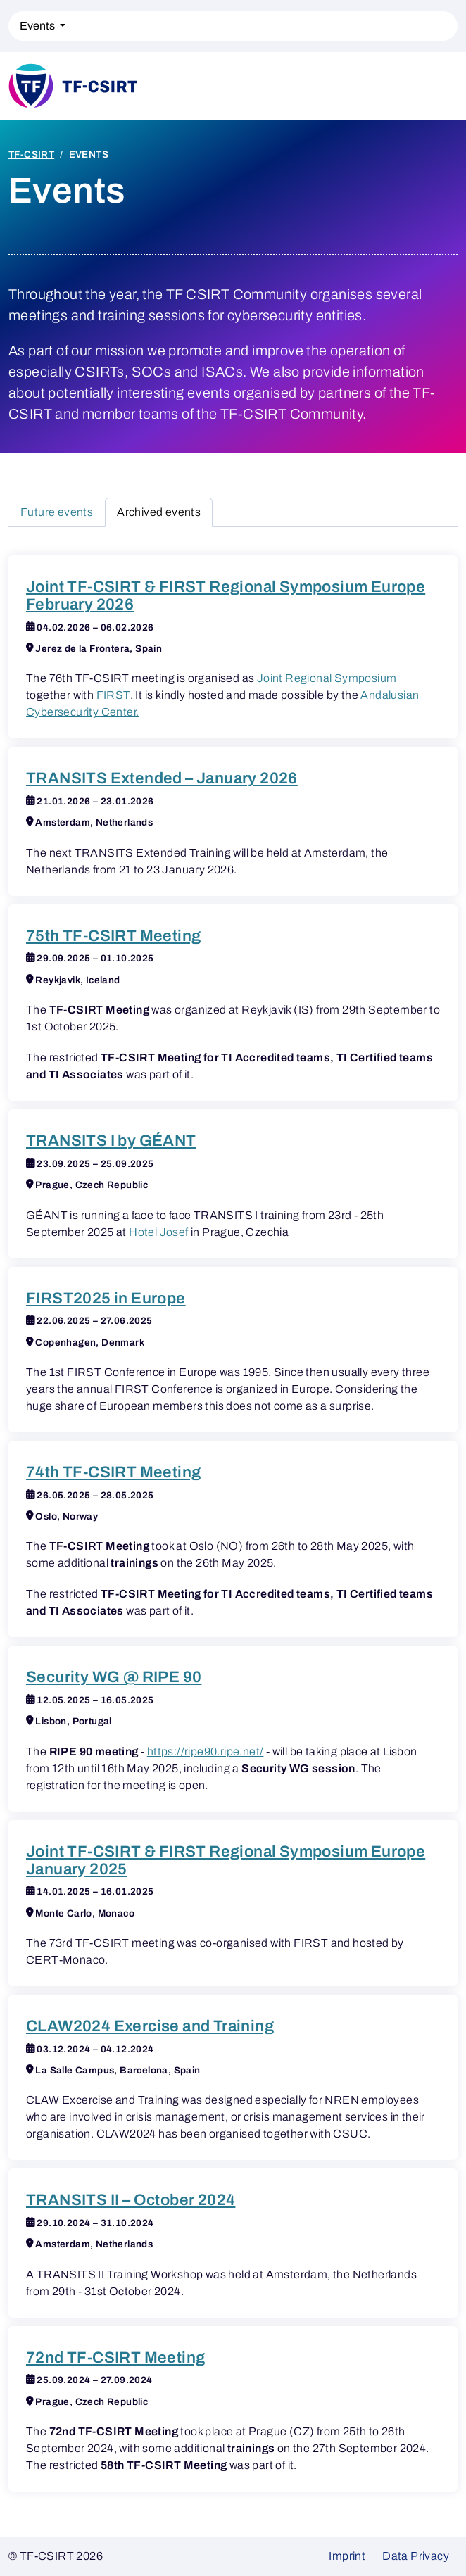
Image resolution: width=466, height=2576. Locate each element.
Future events (56, 512)
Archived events (159, 512)
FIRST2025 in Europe (106, 1298)
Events (38, 26)
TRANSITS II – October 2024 (130, 2200)
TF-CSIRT (31, 154)
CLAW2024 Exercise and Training (150, 2026)
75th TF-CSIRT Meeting (113, 936)
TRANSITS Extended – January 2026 (162, 778)
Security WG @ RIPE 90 (113, 1677)
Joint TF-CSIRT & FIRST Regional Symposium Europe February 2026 (225, 595)
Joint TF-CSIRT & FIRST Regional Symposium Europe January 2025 (225, 1860)
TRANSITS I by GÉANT (111, 1140)
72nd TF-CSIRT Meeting (115, 2357)
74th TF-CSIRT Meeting (113, 1472)
